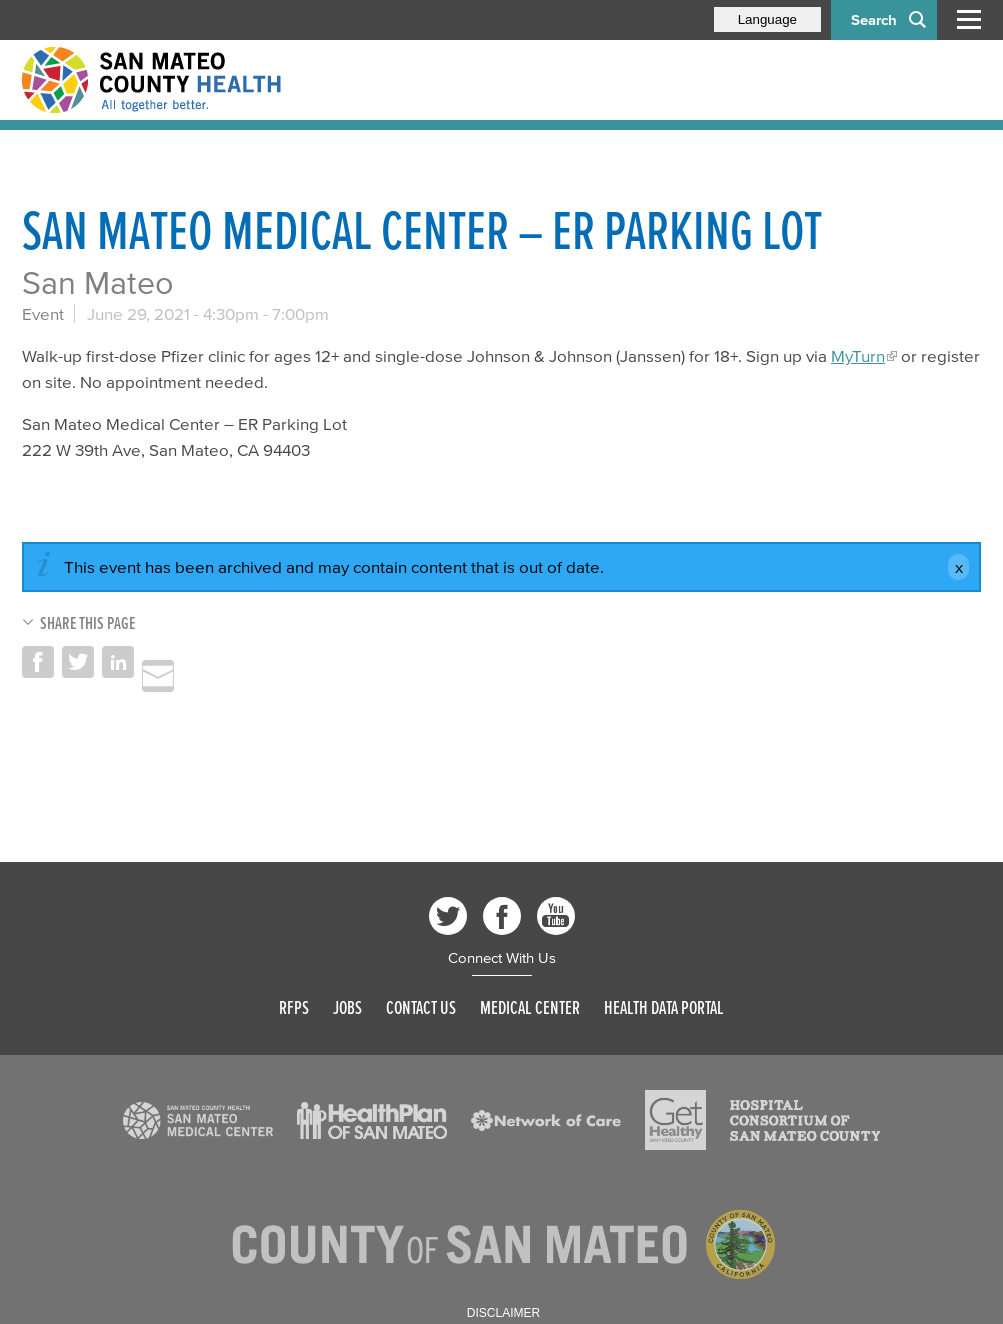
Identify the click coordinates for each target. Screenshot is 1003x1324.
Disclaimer (503, 1313)
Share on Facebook (38, 662)
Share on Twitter (78, 662)
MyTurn (858, 355)
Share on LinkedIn (118, 662)
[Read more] (198, 1121)
